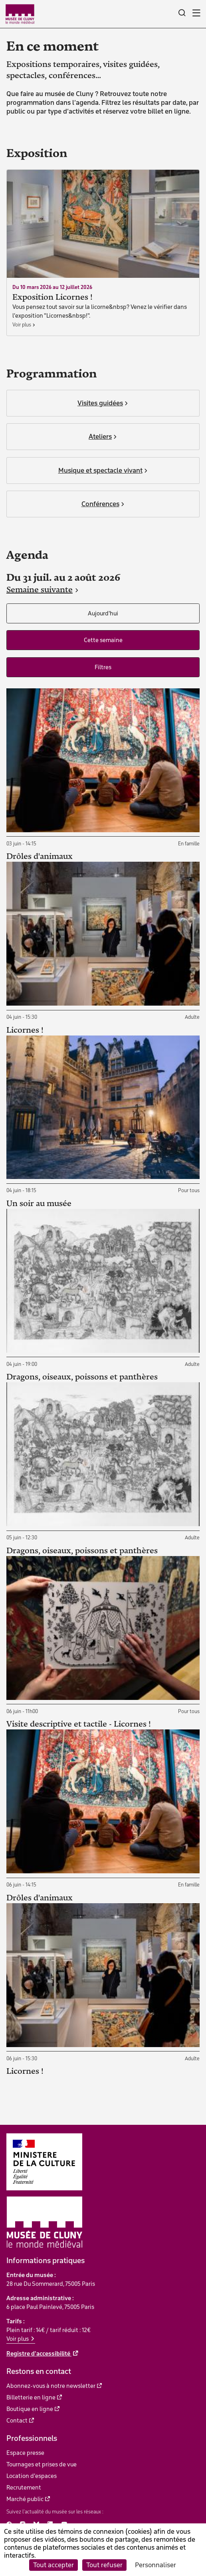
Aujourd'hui (103, 613)
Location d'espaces (31, 2476)
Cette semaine (103, 640)
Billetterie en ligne (30, 2397)
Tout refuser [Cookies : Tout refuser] (104, 2565)
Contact (17, 2420)
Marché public (25, 2499)
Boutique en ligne (29, 2409)
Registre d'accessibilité (38, 2353)
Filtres (103, 667)
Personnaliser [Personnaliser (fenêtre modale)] (155, 2565)
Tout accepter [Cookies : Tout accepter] (53, 2565)
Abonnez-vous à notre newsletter (50, 2385)
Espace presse (25, 2452)
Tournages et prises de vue (41, 2464)
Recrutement (23, 2487)
